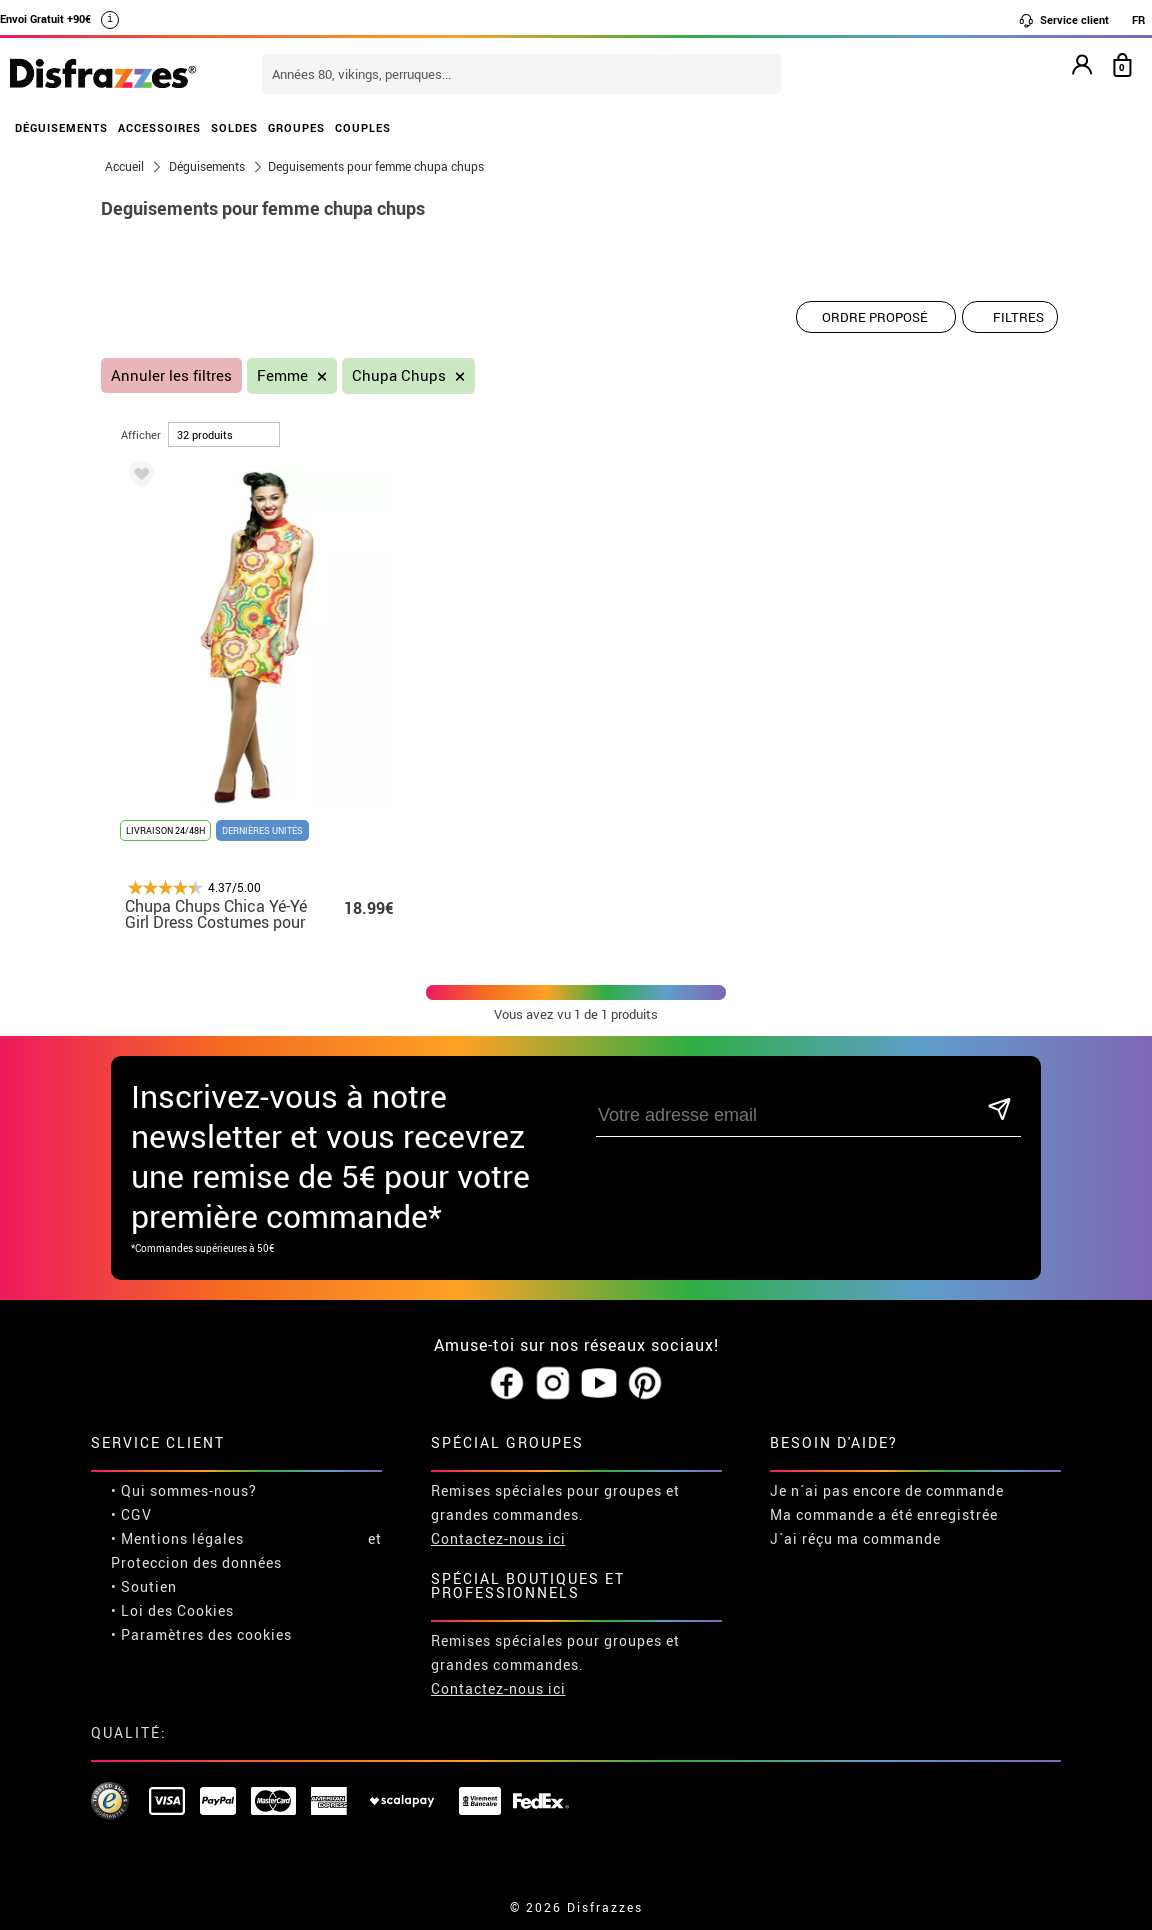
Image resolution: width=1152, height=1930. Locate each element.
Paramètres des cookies (206, 1634)
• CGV (131, 1514)
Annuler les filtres (171, 375)
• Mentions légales (177, 1538)
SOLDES (234, 127)
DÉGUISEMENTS (61, 127)
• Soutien (144, 1586)
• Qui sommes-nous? (184, 1490)
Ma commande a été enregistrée (884, 1514)
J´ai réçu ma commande (855, 1538)
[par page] (224, 434)
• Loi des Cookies (172, 1610)
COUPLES (363, 127)
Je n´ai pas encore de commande (887, 1490)
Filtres (1018, 317)
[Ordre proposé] (876, 317)
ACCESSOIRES (159, 127)
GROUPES (296, 127)
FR (1138, 19)
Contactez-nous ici (498, 1538)
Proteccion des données (196, 1562)
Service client (1063, 20)
